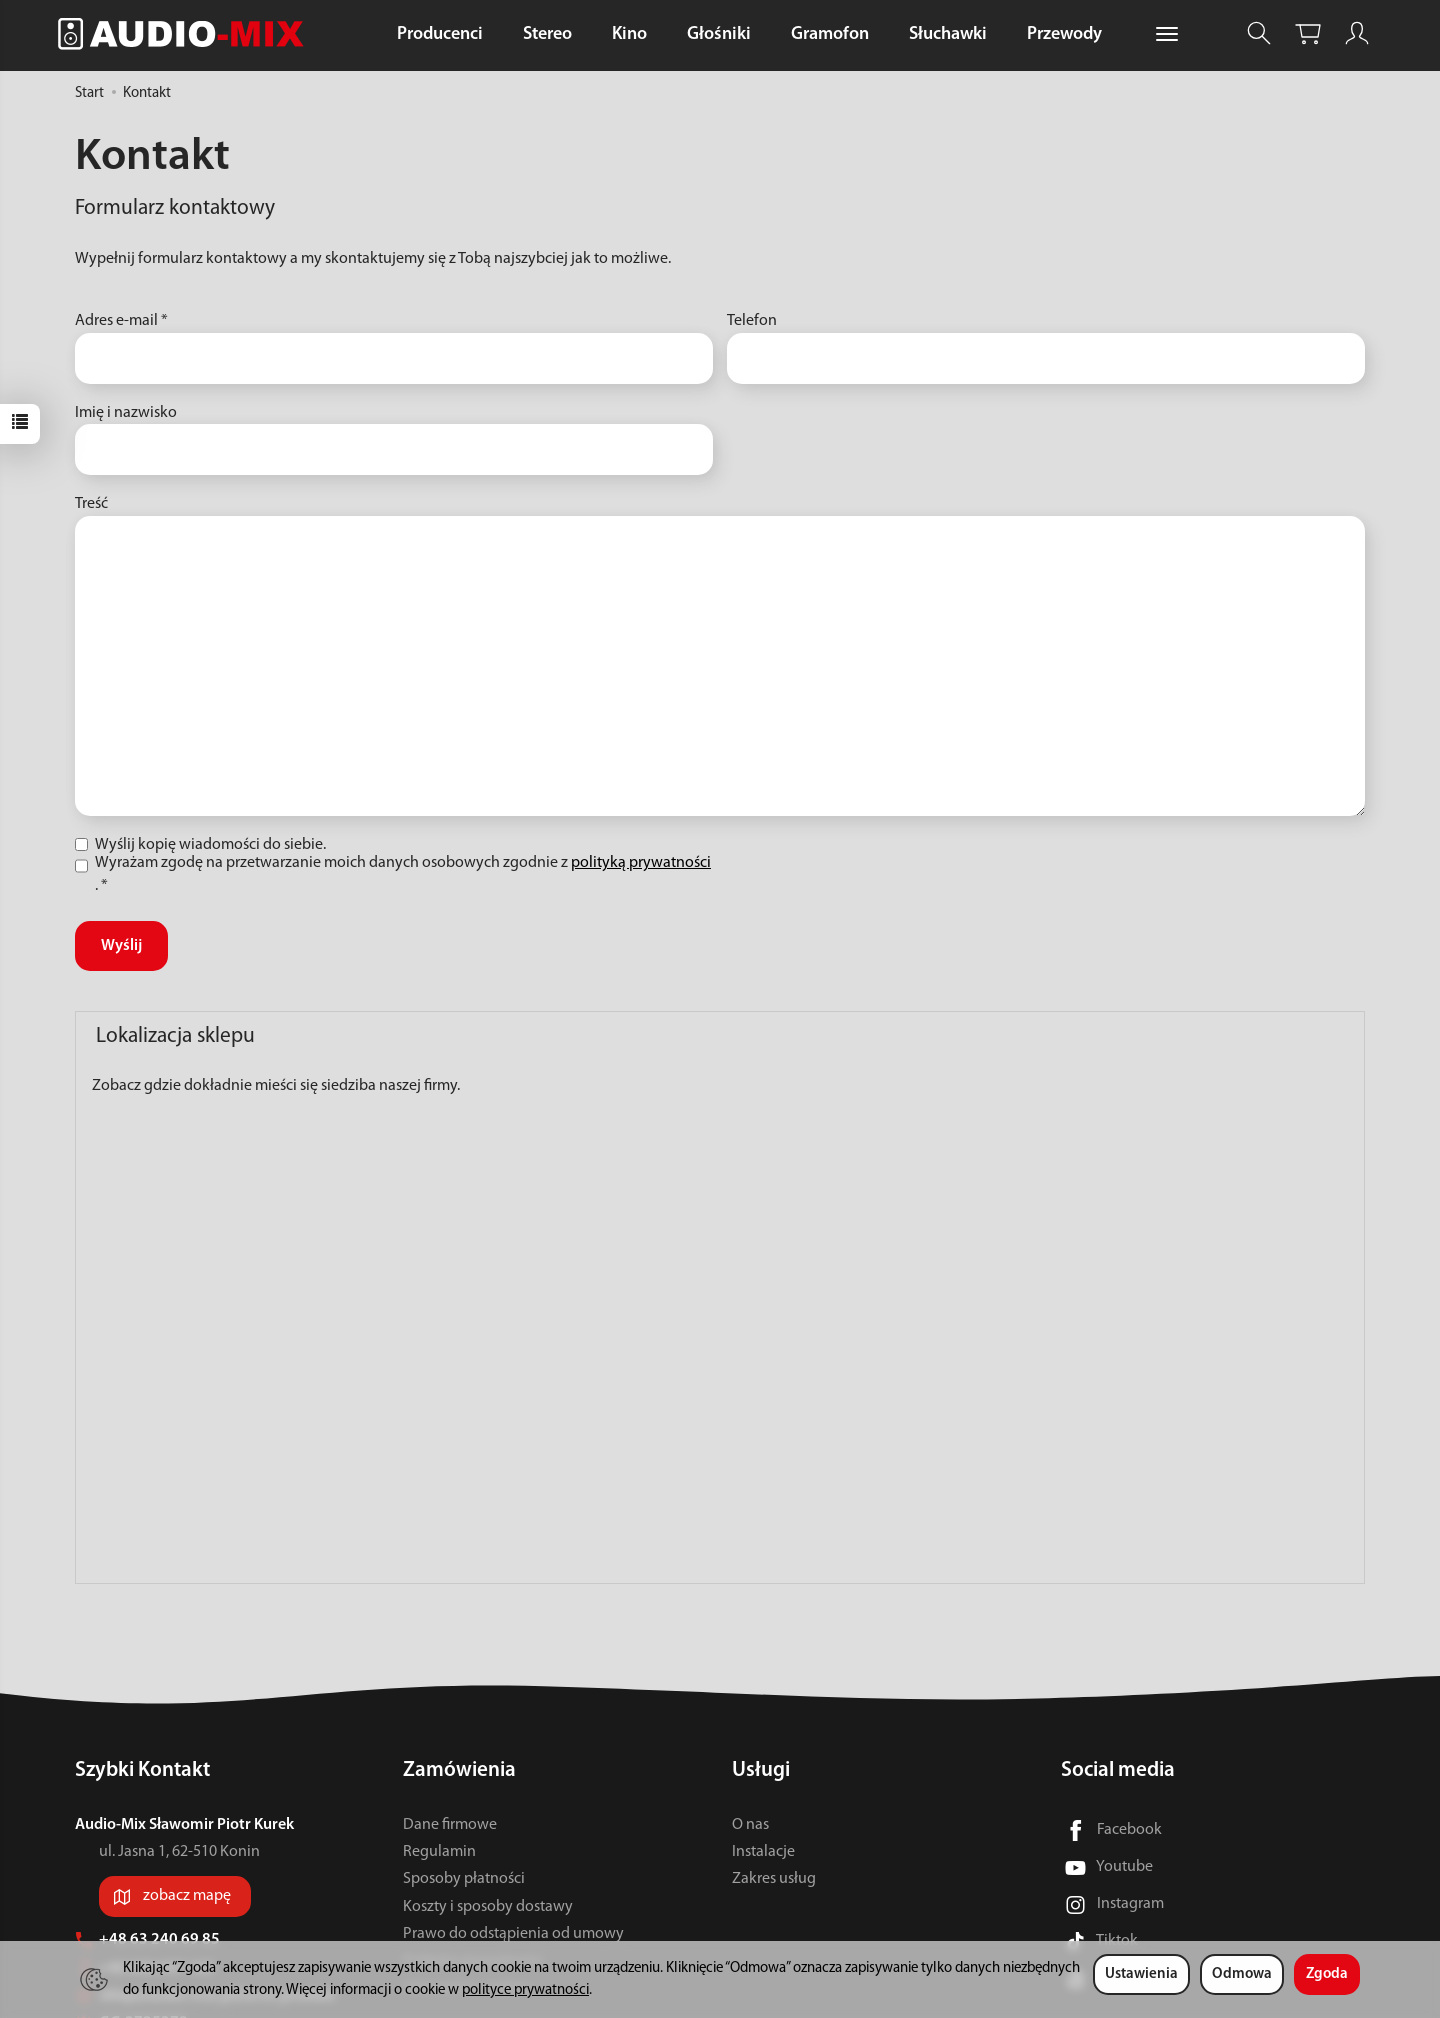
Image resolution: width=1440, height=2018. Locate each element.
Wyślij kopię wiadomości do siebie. (200, 845)
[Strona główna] (186, 33)
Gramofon (830, 34)
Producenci (440, 34)
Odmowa (1242, 1974)
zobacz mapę (187, 1896)
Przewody (1064, 34)
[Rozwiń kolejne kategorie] (1167, 35)
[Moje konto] (1357, 33)
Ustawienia (1141, 1974)
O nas (750, 1825)
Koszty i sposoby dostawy (488, 1907)
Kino (629, 34)
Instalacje (763, 1852)
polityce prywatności (525, 1990)
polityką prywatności (641, 863)
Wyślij (121, 946)
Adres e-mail (121, 321)
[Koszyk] (1308, 33)
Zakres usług (774, 1879)
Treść (91, 504)
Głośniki (719, 34)
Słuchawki (948, 34)
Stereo (547, 34)
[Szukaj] (1259, 33)
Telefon (752, 321)
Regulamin (439, 1852)
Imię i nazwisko (126, 413)
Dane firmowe (450, 1825)
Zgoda (1327, 1974)
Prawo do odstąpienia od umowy (513, 1934)
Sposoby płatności (464, 1879)
